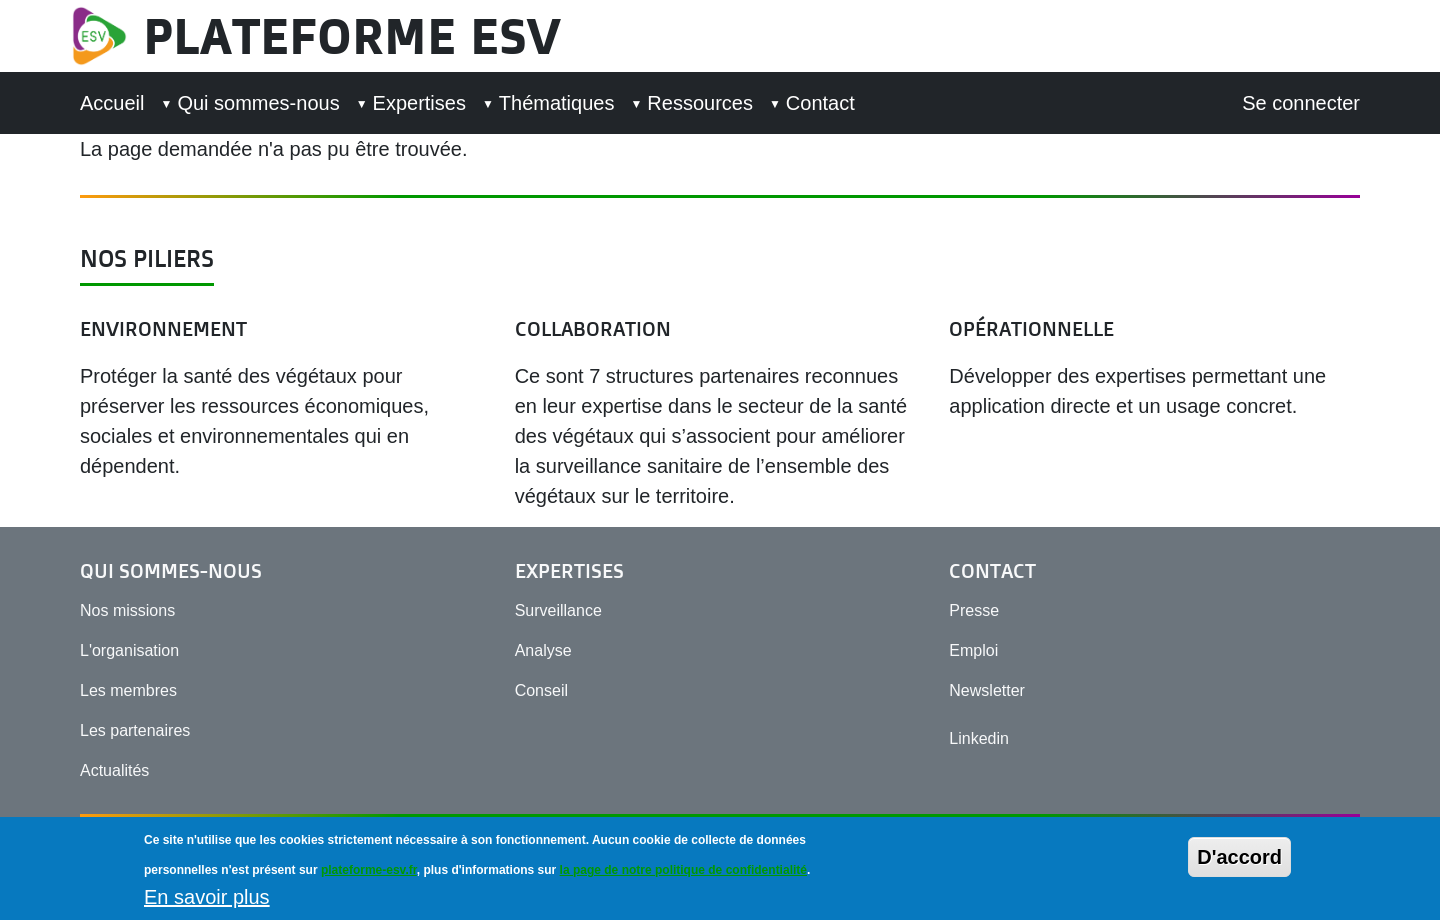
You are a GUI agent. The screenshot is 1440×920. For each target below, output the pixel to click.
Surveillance (558, 610)
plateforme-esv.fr (369, 876)
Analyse (543, 650)
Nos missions (127, 610)
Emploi (973, 650)
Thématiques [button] (557, 103)
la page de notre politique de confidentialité (683, 876)
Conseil (541, 690)
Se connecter (1301, 103)
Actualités (114, 770)
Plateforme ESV (351, 36)
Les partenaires (135, 730)
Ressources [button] (700, 103)
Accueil (112, 103)
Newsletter (987, 690)
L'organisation (129, 650)
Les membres (128, 690)
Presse (974, 610)
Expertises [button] (419, 103)
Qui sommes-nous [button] (258, 103)
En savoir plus (207, 903)
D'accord (1239, 863)
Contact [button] (820, 103)
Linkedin (979, 738)
